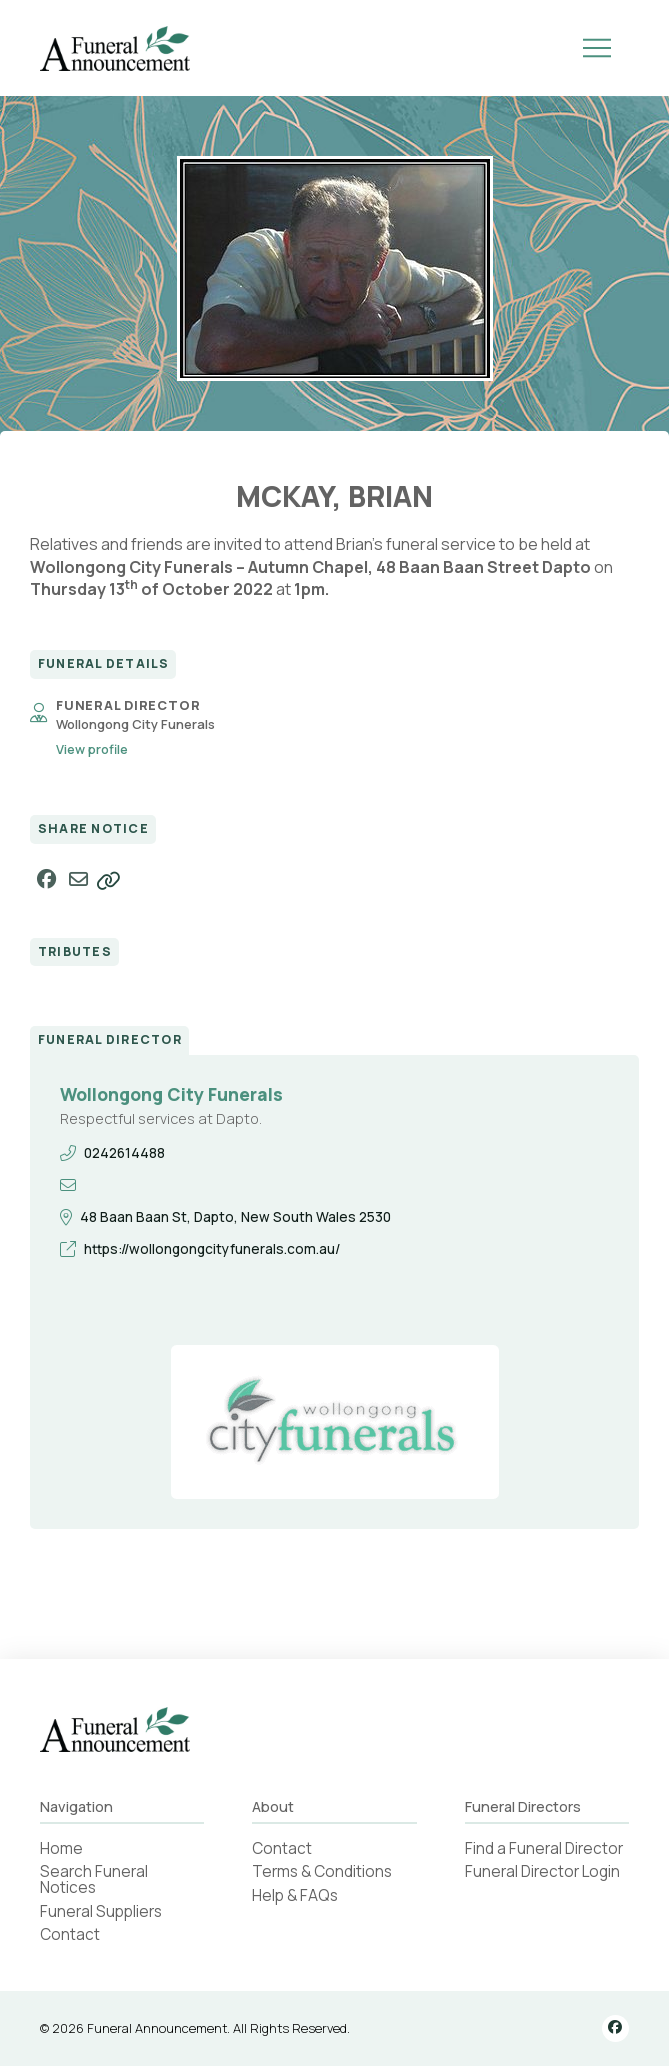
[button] (597, 48)
